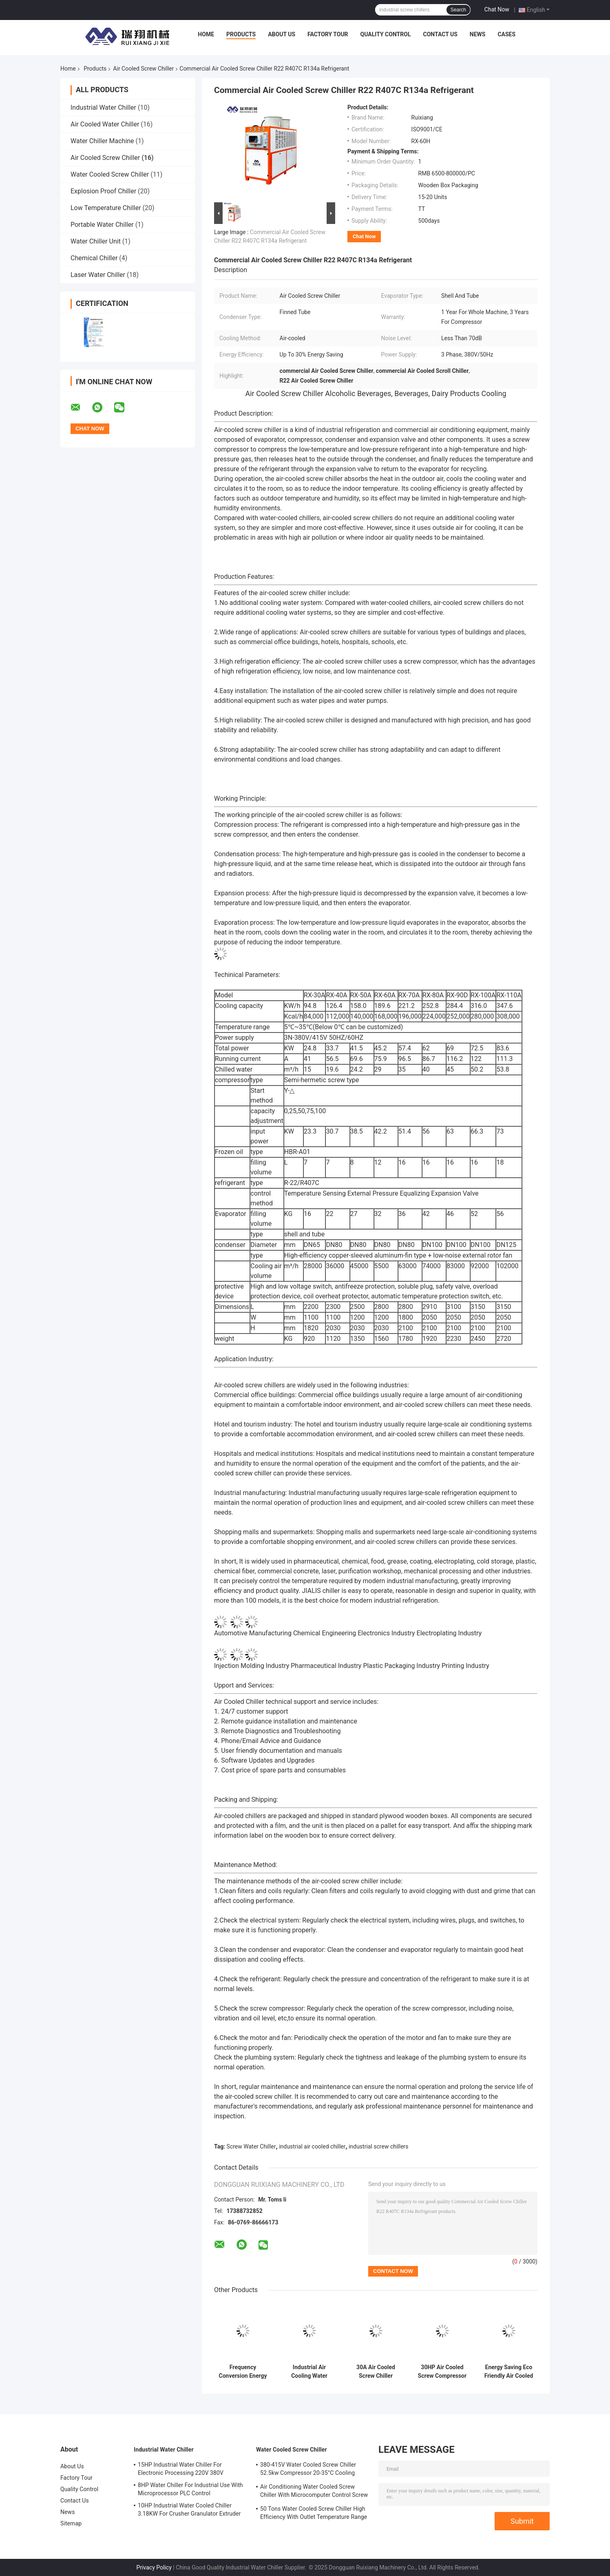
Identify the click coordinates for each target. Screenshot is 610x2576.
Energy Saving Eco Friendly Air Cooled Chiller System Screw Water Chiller (508, 2371)
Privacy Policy (154, 2567)
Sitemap (71, 2523)
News (478, 34)
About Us (281, 34)
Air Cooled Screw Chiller (143, 68)
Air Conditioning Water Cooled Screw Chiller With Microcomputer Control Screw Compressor (314, 2492)
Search (458, 10)
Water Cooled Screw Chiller (110, 174)
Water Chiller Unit (96, 241)
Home (206, 34)
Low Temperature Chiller (106, 208)
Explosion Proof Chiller (103, 191)
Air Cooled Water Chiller (105, 124)
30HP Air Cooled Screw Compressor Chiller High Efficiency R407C (442, 2371)
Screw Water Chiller (251, 2146)
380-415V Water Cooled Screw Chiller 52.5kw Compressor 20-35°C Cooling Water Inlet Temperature (308, 2470)
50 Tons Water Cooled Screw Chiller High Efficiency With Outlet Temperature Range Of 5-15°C (313, 2514)
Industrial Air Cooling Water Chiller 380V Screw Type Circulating (309, 2371)
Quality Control (385, 34)
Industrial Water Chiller (103, 107)
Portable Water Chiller (102, 224)
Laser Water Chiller (98, 275)
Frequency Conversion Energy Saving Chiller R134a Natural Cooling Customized (243, 2371)
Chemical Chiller (94, 258)
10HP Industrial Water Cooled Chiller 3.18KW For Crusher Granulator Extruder (189, 2509)
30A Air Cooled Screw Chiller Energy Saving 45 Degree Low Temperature (376, 2371)
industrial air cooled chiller (312, 2146)
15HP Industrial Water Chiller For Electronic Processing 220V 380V (180, 2468)
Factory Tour (327, 34)
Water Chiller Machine (102, 141)
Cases (506, 34)
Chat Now (496, 9)
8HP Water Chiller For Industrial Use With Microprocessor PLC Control (190, 2489)
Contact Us (440, 34)
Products (241, 34)
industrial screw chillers (378, 2146)
